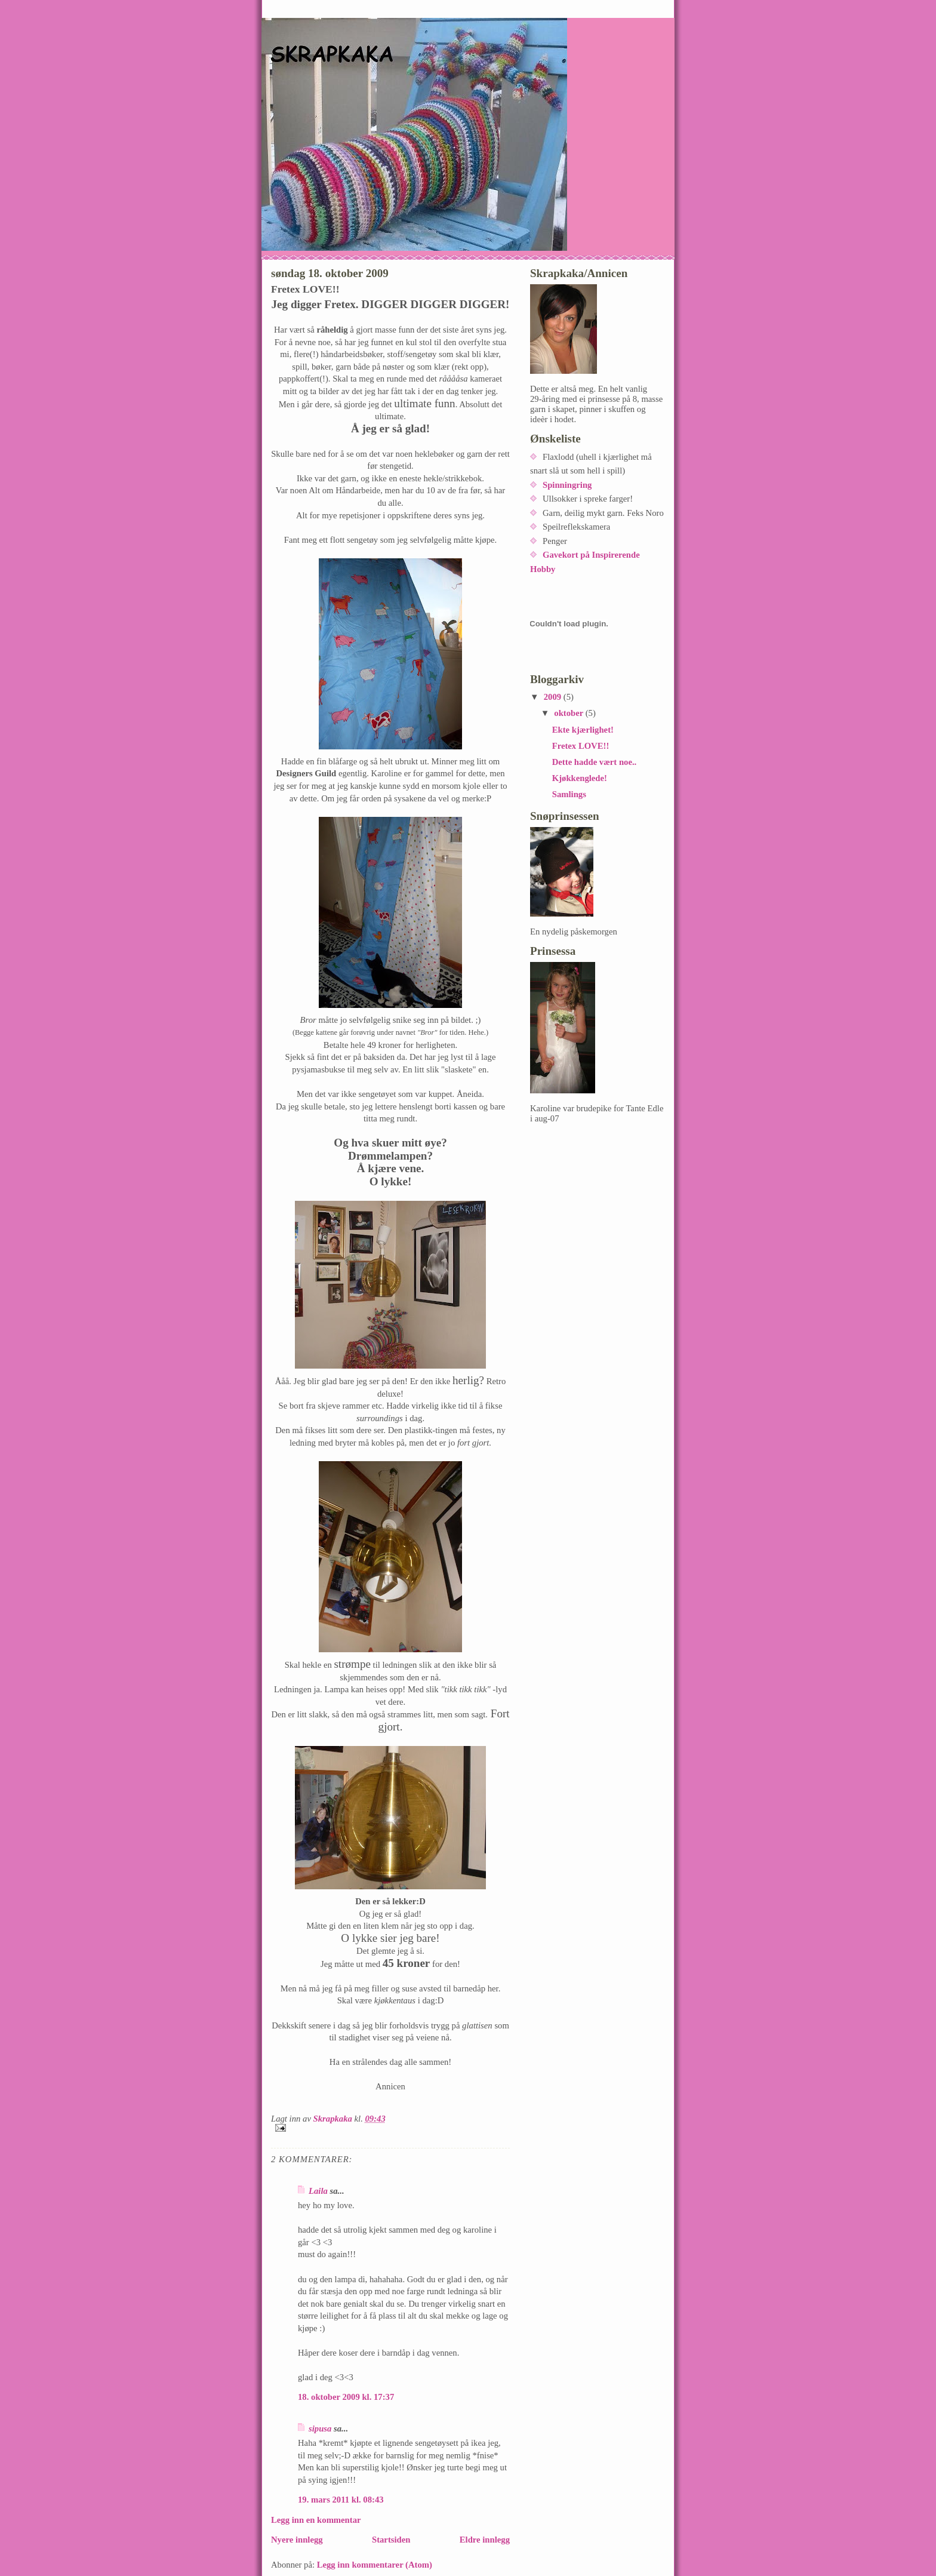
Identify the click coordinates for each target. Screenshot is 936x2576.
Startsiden (391, 2539)
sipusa (320, 2428)
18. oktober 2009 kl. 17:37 (346, 2397)
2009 (554, 697)
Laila (318, 2191)
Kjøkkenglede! (579, 778)
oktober (569, 713)
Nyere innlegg (297, 2539)
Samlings (569, 794)
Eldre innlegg (485, 2539)
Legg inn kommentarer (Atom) (374, 2564)
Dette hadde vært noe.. (594, 762)
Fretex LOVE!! (580, 746)
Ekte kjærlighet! (583, 729)
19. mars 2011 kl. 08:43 (341, 2499)
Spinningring (567, 485)
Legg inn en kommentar (316, 2520)
